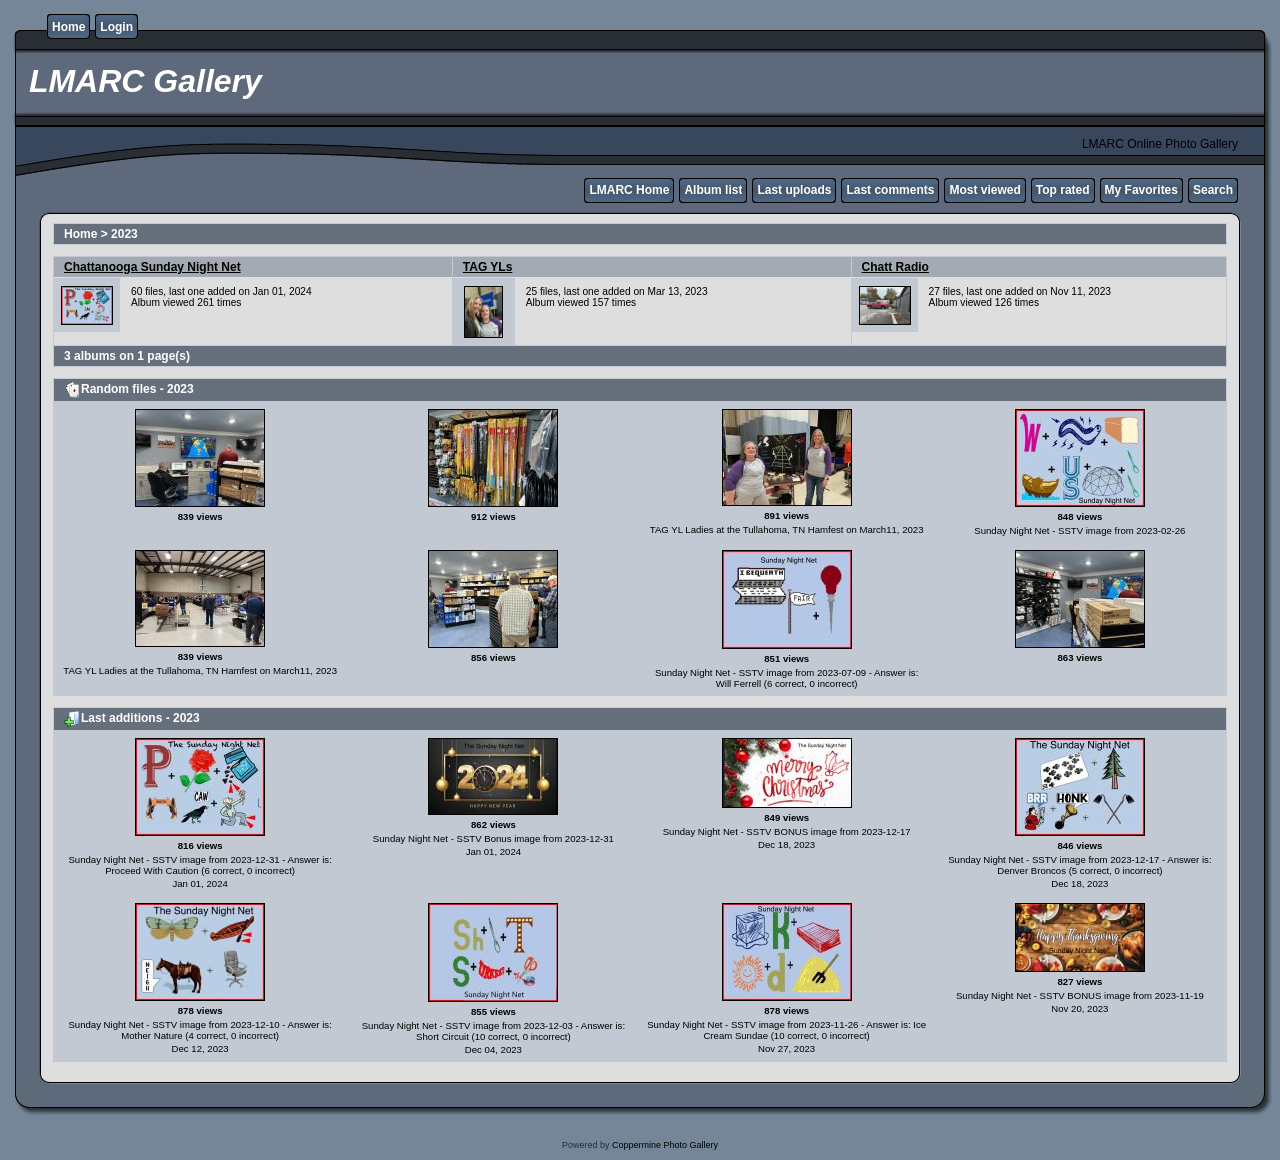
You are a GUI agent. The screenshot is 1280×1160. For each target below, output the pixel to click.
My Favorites (1141, 190)
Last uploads (794, 190)
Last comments (890, 190)
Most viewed (984, 190)
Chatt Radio (895, 267)
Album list (713, 190)
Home (68, 27)
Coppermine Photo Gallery (665, 1145)
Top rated (1063, 190)
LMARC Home (629, 190)
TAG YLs (488, 267)
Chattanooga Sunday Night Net (152, 267)
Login (116, 27)
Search (1213, 190)
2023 (124, 234)
